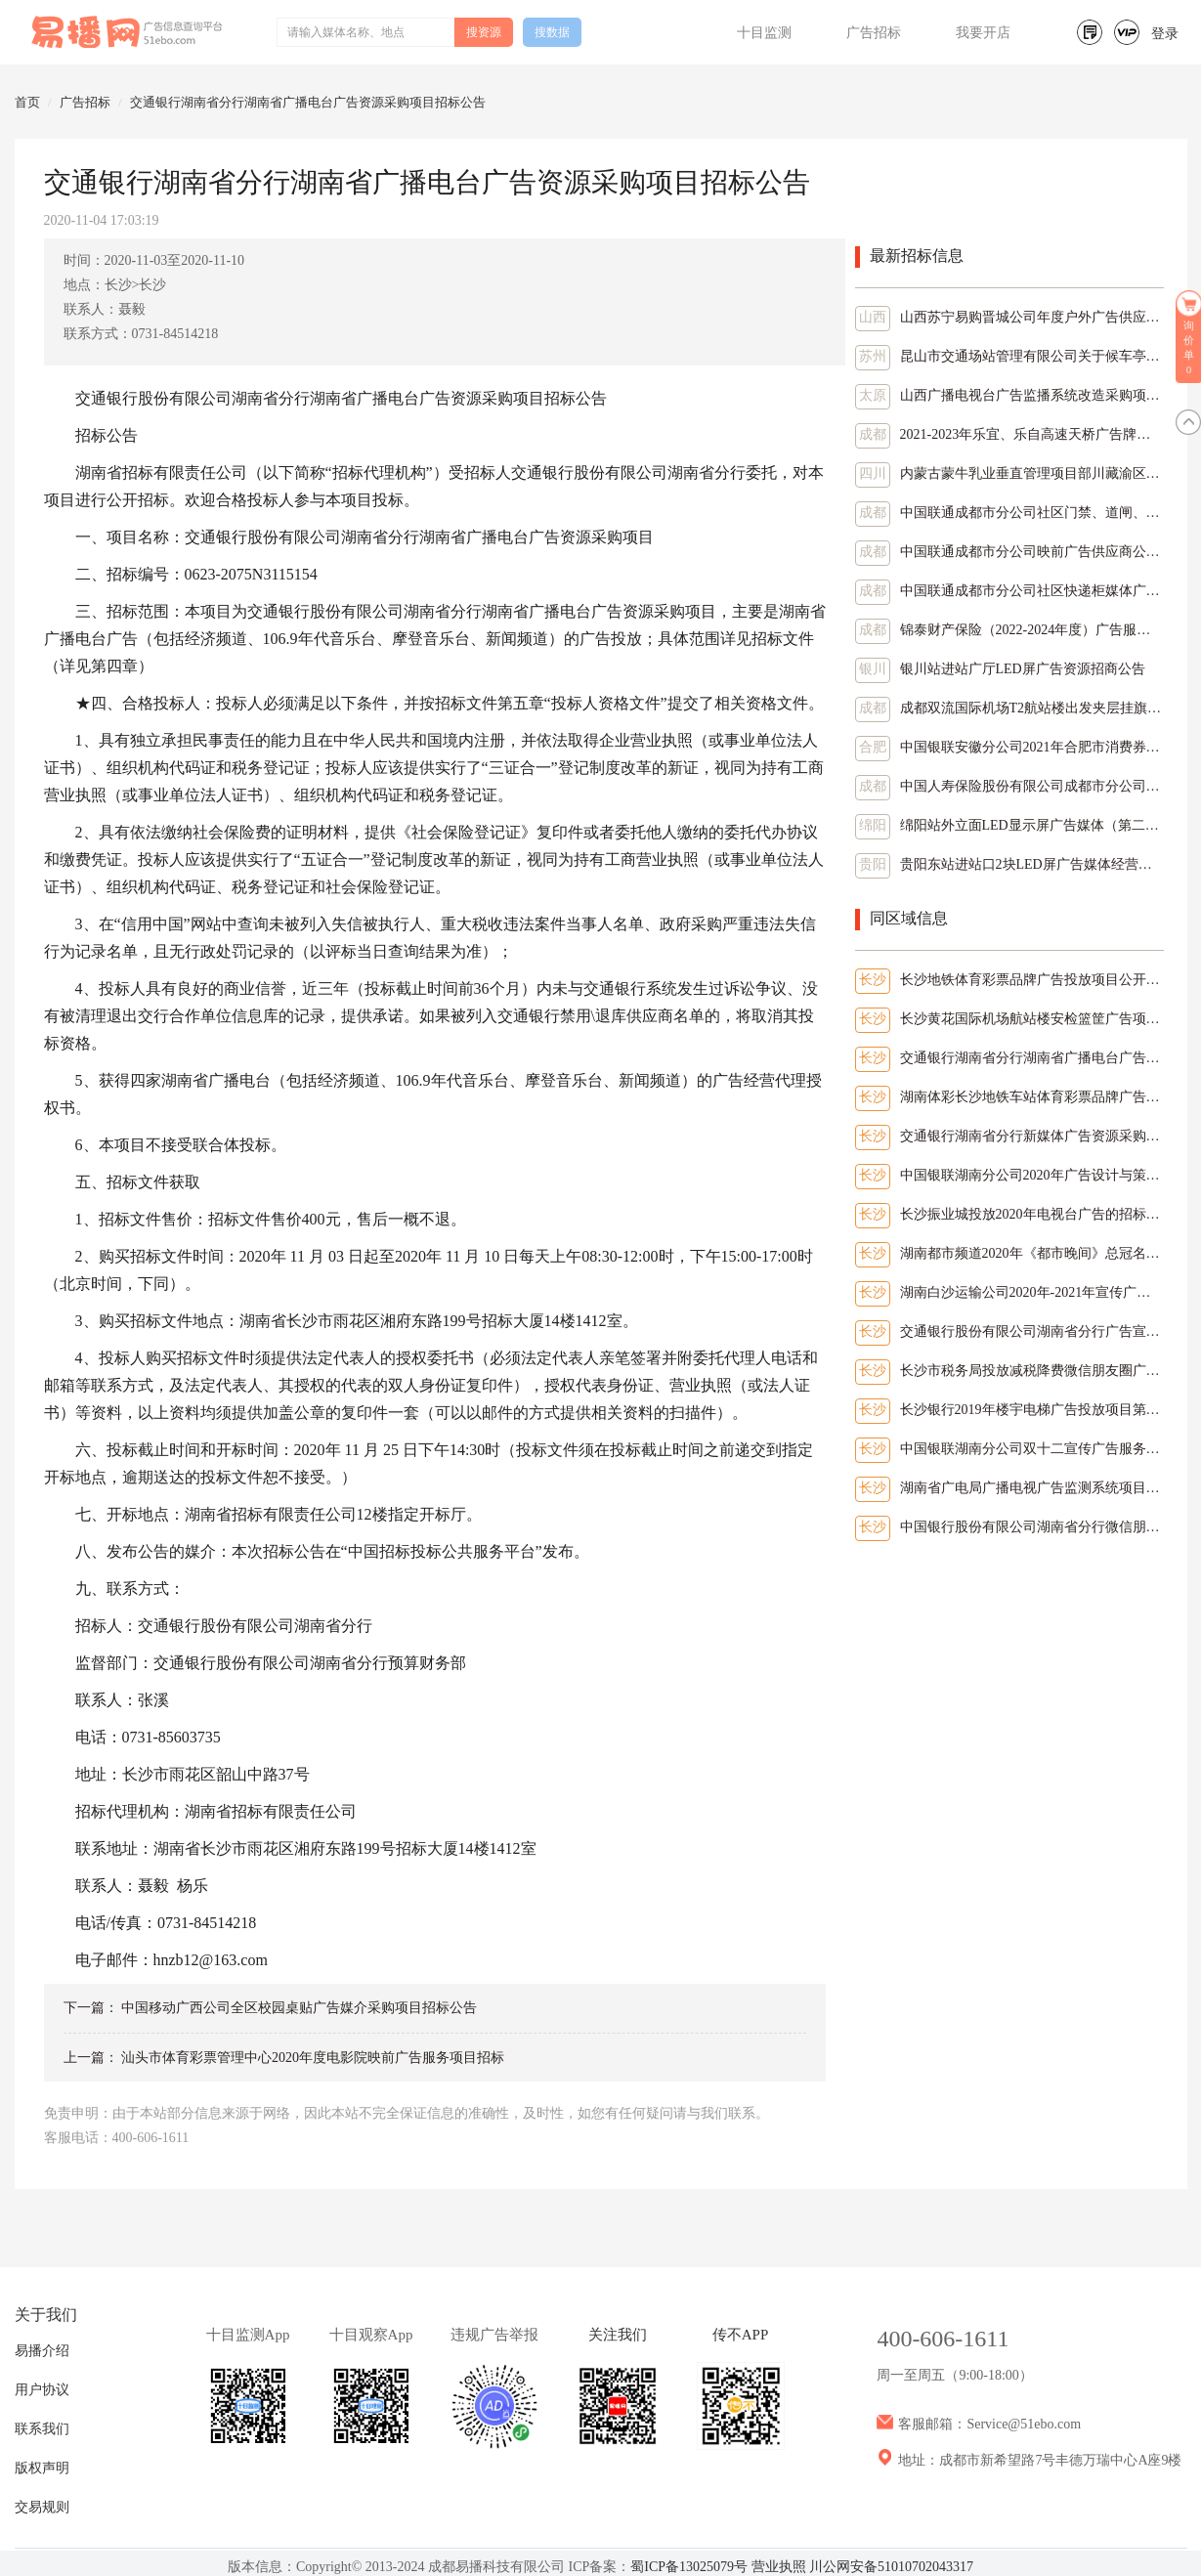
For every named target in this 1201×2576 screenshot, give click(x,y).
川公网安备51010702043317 (891, 2566)
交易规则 (42, 2507)
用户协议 (42, 2390)
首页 (27, 102)
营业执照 (778, 2566)
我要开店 (983, 32)
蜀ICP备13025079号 (689, 2566)
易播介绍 (42, 2350)
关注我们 (617, 2334)
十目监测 (764, 32)
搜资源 (483, 32)
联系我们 (42, 2429)
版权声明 (42, 2468)
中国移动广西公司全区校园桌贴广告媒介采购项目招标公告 (299, 2007)
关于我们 (46, 2314)
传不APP (740, 2334)
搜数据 (552, 32)
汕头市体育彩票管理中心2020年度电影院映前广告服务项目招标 (312, 2057)
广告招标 (873, 32)
